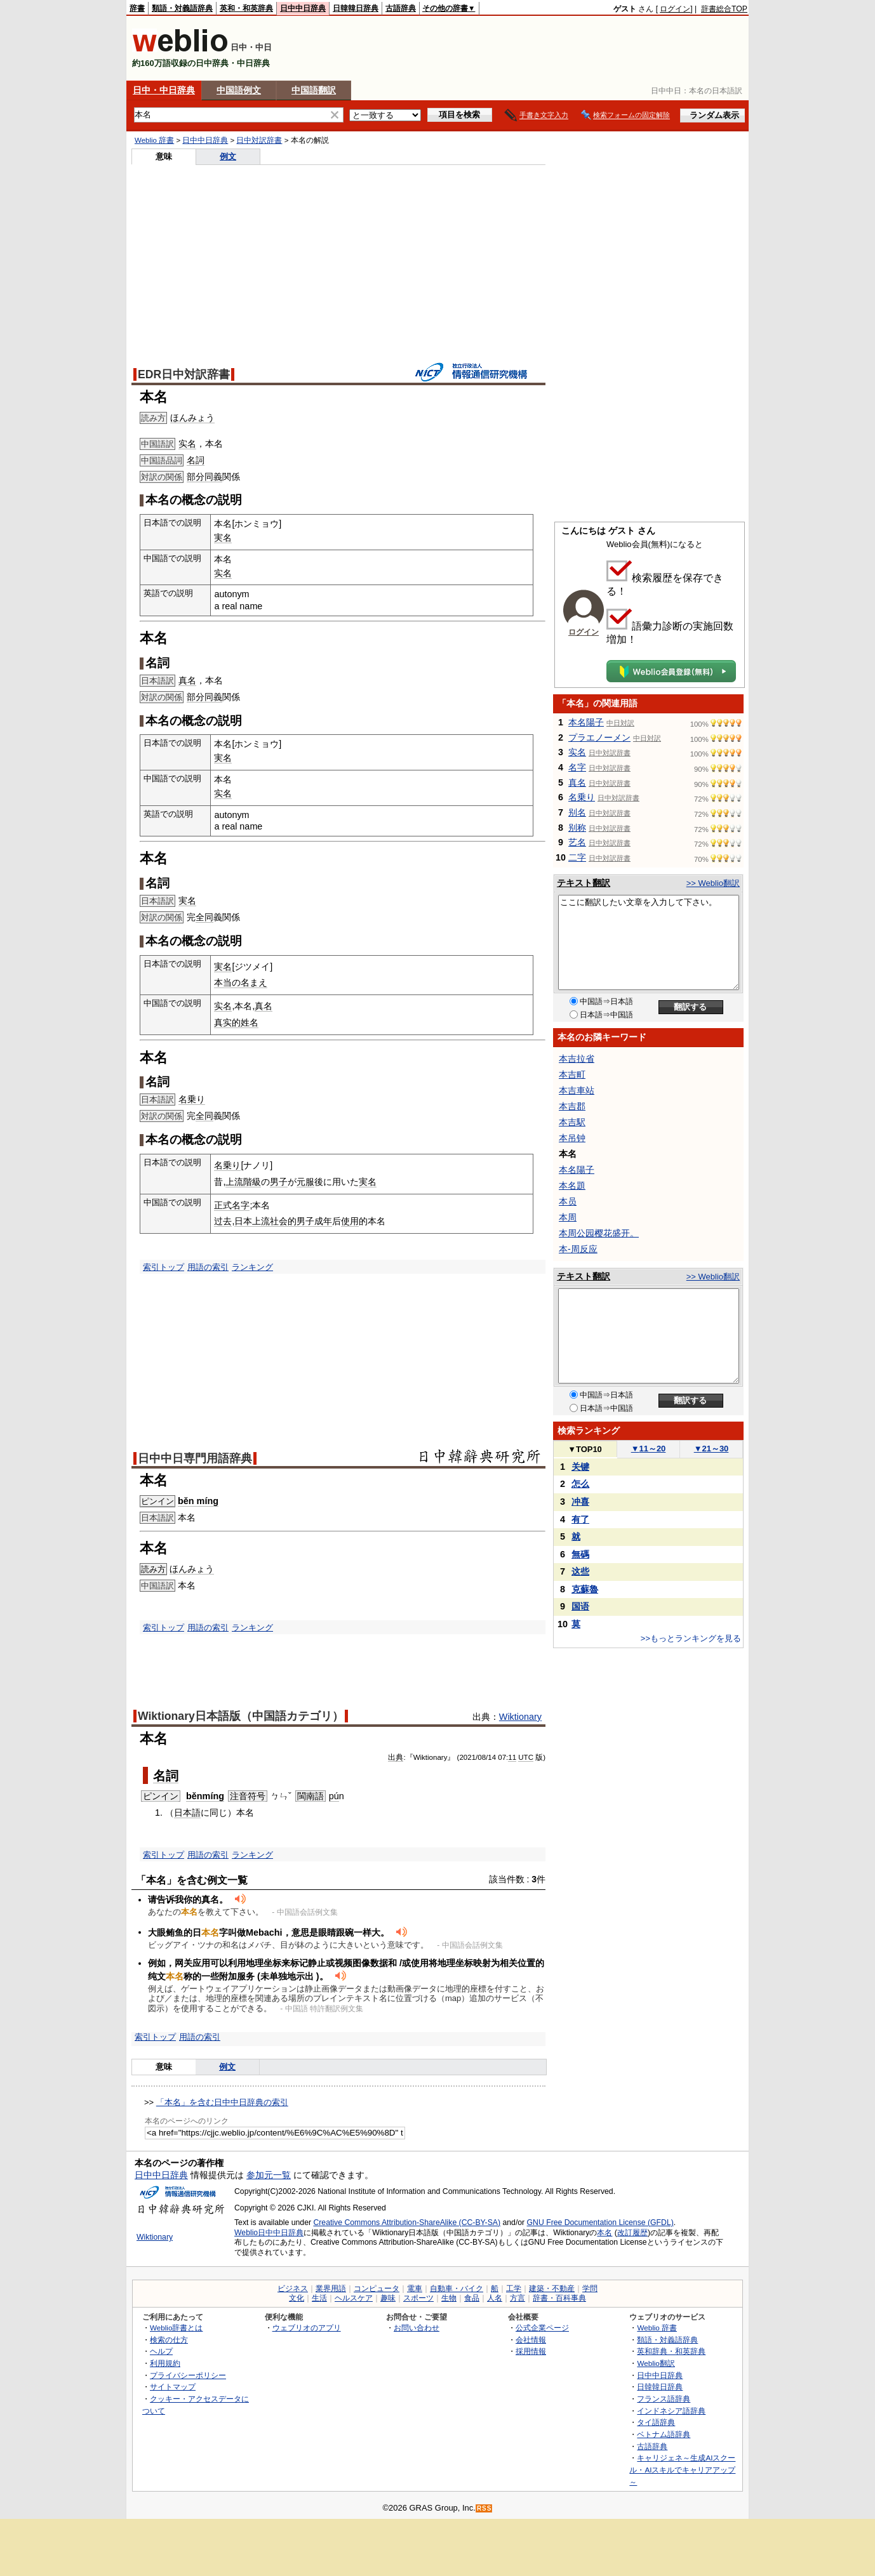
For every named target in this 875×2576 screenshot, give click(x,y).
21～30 (711, 1448)
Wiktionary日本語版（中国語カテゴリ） (241, 1716)
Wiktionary (520, 1717)
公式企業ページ (542, 2327)
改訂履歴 (632, 2232)
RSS (484, 2508)
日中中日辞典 (303, 8)
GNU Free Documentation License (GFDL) (600, 2222)
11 (512, 1757)
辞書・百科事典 (559, 2298)
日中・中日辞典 (164, 90)
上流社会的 (274, 1221)
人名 (494, 2298)
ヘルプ (161, 2351)
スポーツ (418, 2298)
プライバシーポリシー (188, 2375)
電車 (414, 2288)
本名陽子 (586, 722)
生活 (319, 2298)
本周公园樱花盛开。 (599, 1233)
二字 (577, 857)
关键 (580, 1467)
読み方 (153, 1569)
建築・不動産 (552, 2288)
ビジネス (292, 2288)
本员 (568, 1201)
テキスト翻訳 (583, 883)
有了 (580, 1519)
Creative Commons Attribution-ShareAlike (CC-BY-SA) (406, 2222)
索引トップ (163, 1267)
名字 (577, 767)
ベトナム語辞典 (663, 2434)
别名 (577, 812)
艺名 (577, 842)
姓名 (249, 1022)
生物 (449, 2298)
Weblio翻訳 (655, 2363)
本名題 (572, 1185)
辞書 (137, 8)
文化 (296, 2298)
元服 (305, 1182)
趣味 (388, 2298)
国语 (580, 1606)
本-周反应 (578, 1249)
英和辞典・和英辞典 (671, 2351)
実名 (223, 537)
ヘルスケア (354, 2298)
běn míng (198, 1501)
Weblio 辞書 (154, 140)
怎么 (580, 1484)
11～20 (648, 1448)
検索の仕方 (169, 2339)
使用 (350, 1221)
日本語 (187, 1812)
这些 (580, 1571)
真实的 (227, 1022)
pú (334, 1796)
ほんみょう (192, 418)
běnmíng (205, 1796)
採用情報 (531, 2351)
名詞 (195, 460)
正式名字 (232, 1205)
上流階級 (243, 1182)
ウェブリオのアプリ (306, 2327)
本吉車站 (576, 1090)
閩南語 (310, 1796)
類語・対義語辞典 (182, 8)
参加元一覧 (268, 2175)
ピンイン (157, 1501)
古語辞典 (400, 8)
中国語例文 (239, 90)
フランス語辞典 (663, 2398)
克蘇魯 (584, 1589)
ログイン (675, 8)
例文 (228, 156)
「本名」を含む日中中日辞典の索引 (222, 2102)
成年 (323, 1221)
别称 (577, 827)
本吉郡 (572, 1106)
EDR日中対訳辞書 (184, 374)
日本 (243, 1221)
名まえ (254, 982)
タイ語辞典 (656, 2422)
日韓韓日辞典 (355, 8)
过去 (223, 1221)
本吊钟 (572, 1138)
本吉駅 (572, 1122)
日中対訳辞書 (259, 140)
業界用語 (331, 2288)
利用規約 (165, 2363)
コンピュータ (376, 2288)
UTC (525, 1757)
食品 (471, 2298)
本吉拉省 (576, 1059)
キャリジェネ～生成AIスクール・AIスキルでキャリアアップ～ (682, 2469)
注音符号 (247, 1796)
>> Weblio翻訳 (713, 883)
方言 (517, 2298)
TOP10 (585, 1449)
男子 (279, 1182)
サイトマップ (173, 2386)
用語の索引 (208, 1267)
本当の (227, 982)
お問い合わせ (416, 2327)
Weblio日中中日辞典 (269, 2232)
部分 (195, 477)
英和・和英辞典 (246, 8)
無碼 (580, 1554)
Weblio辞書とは (176, 2327)
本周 (568, 1217)
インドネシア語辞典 (671, 2411)
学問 (590, 2288)
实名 (187, 444)
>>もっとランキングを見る (691, 1638)
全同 (204, 917)
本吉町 (572, 1074)
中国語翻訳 (313, 90)
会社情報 (531, 2339)
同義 (213, 477)
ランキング (252, 1267)
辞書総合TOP (724, 8)
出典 (395, 1757)
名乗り (191, 1099)
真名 (187, 680)
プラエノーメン (599, 737)
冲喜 (580, 1501)
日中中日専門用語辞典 (195, 1458)
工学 (513, 2288)
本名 (604, 2232)
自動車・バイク (456, 2288)
